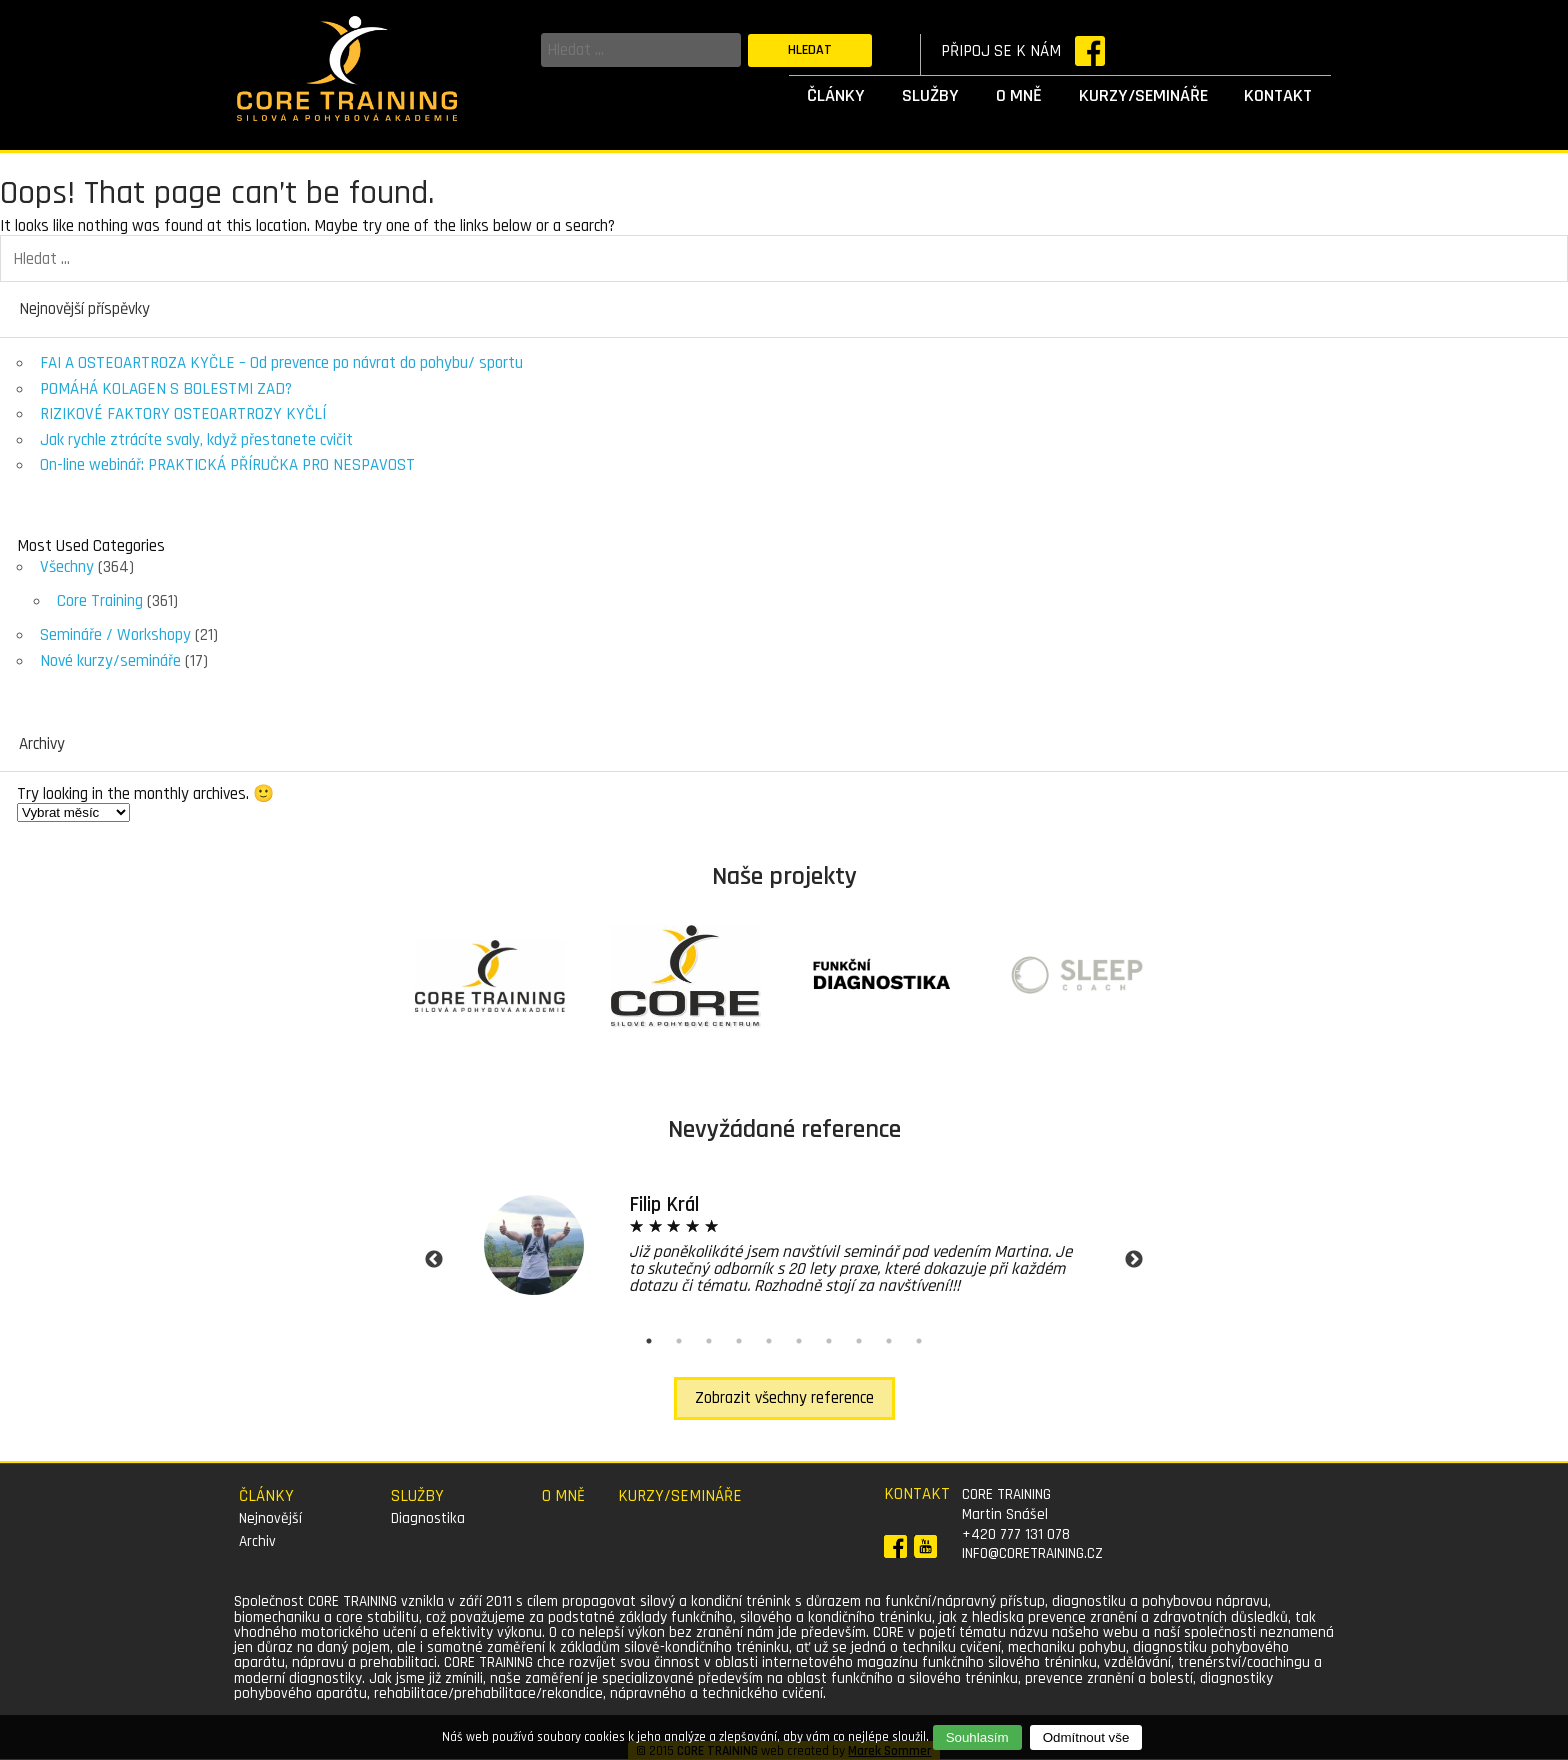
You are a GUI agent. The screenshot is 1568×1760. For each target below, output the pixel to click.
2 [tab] (679, 1341)
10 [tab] (919, 1341)
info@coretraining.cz (1032, 1553)
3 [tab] (709, 1341)
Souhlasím (977, 1737)
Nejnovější (270, 1518)
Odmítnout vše (1086, 1737)
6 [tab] (799, 1341)
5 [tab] (769, 1341)
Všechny (67, 567)
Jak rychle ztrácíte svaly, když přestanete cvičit (196, 440)
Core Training (100, 601)
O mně (1019, 95)
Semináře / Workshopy (115, 635)
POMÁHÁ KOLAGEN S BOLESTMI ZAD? (166, 389)
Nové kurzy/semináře (110, 661)
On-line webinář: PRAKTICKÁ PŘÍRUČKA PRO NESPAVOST (227, 465)
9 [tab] (889, 1341)
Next (1134, 1260)
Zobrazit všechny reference (784, 1398)
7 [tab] (829, 1341)
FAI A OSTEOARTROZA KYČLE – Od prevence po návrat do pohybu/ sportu (281, 363)
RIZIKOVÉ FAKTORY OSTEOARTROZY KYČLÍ (183, 414)
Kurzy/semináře (1143, 95)
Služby (930, 95)
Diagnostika (428, 1518)
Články (836, 95)
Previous (434, 1260)
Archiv (257, 1541)
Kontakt (1278, 95)
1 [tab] (649, 1341)
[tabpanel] (784, 1244)
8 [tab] (859, 1341)
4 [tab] (739, 1341)
